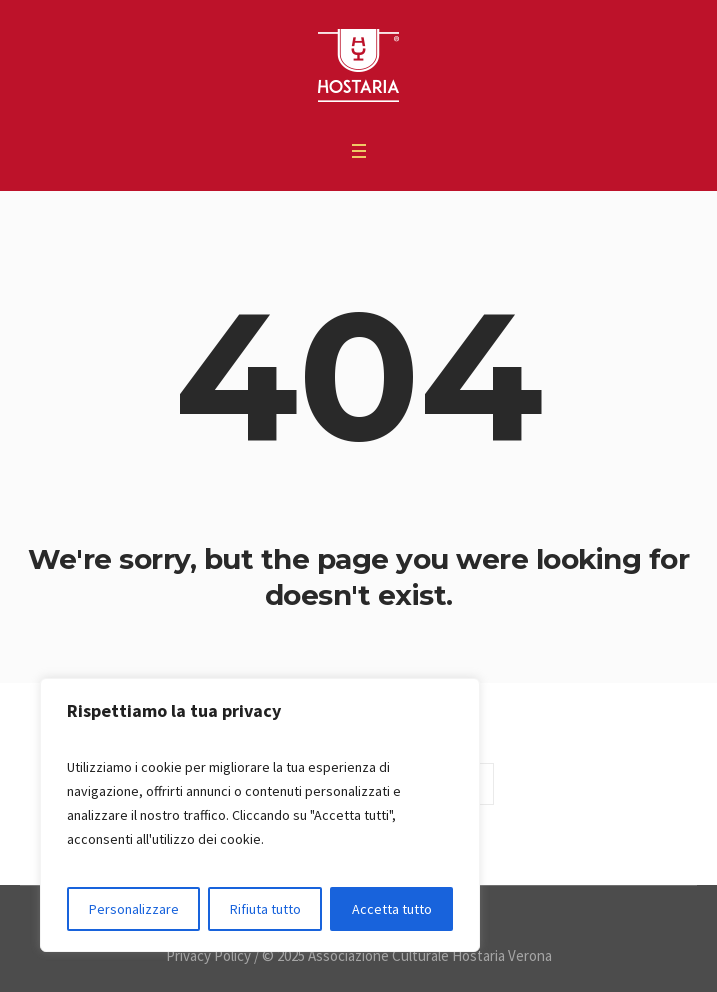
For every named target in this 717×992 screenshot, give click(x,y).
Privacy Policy (208, 955)
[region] (260, 815)
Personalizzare (134, 909)
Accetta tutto (392, 909)
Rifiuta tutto (265, 909)
